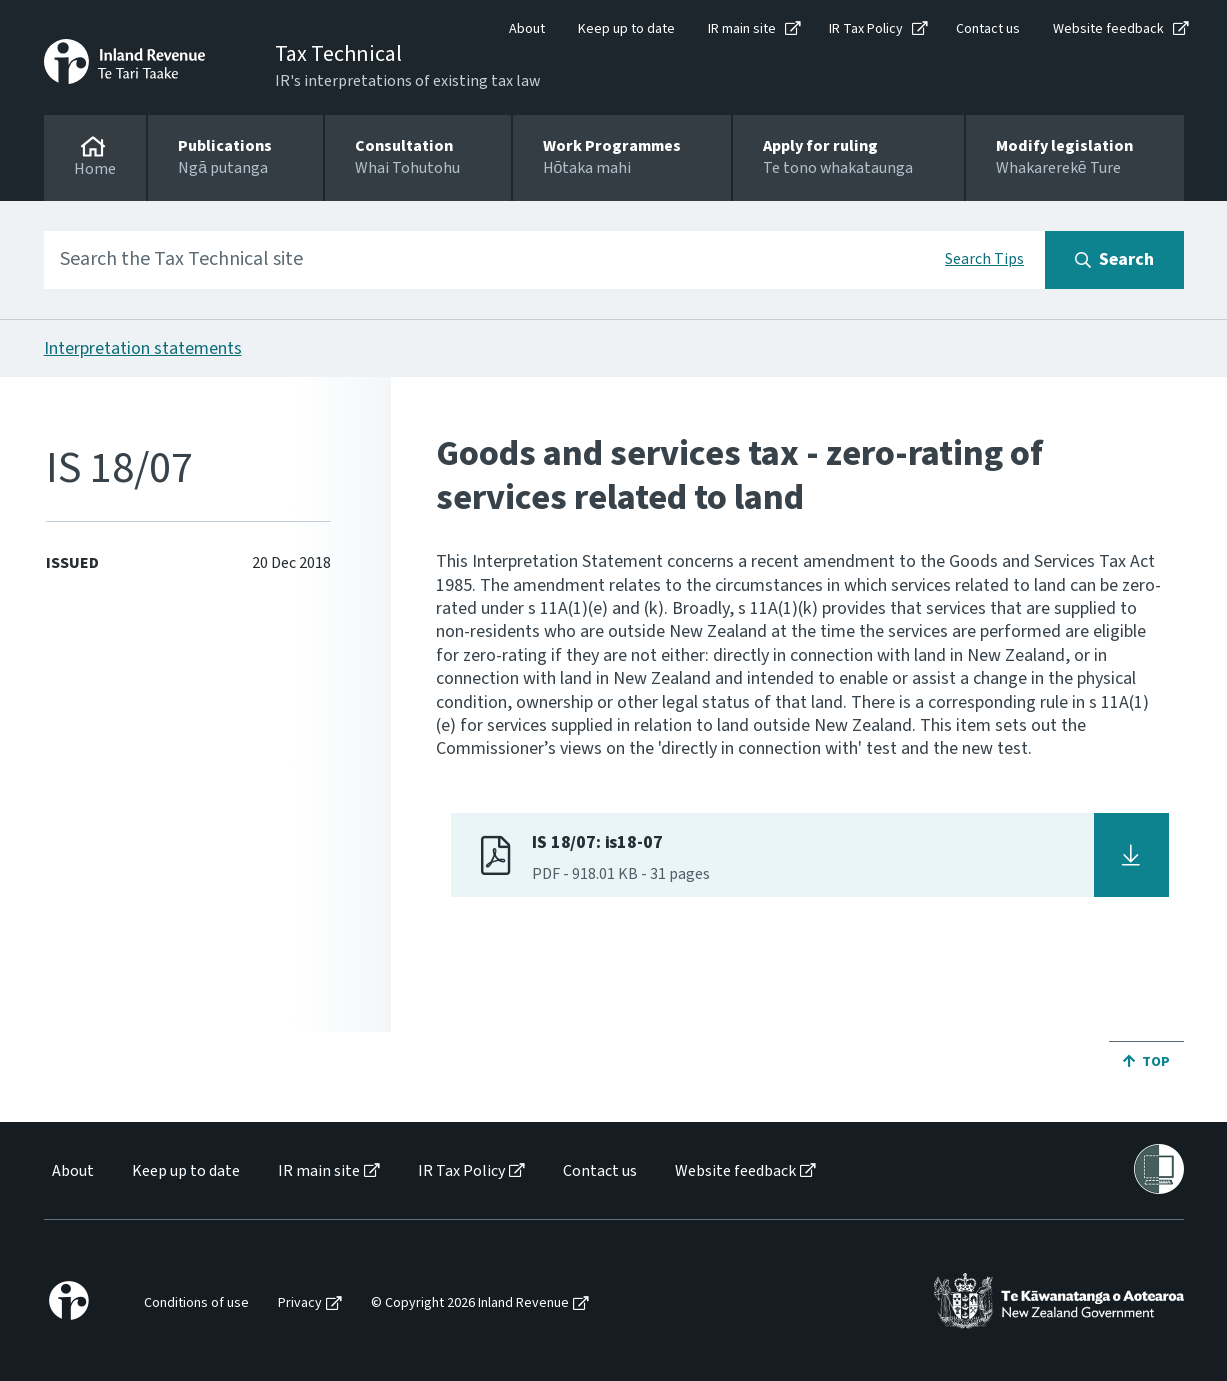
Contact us (988, 29)
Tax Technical (338, 54)
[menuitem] (71, 1171)
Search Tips (984, 259)
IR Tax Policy (866, 29)
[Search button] (1114, 260)
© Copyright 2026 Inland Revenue (470, 1303)
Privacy (300, 1303)
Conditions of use (196, 1303)
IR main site (742, 29)
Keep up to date (626, 29)
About (527, 29)
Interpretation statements (143, 348)
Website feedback (1108, 29)
